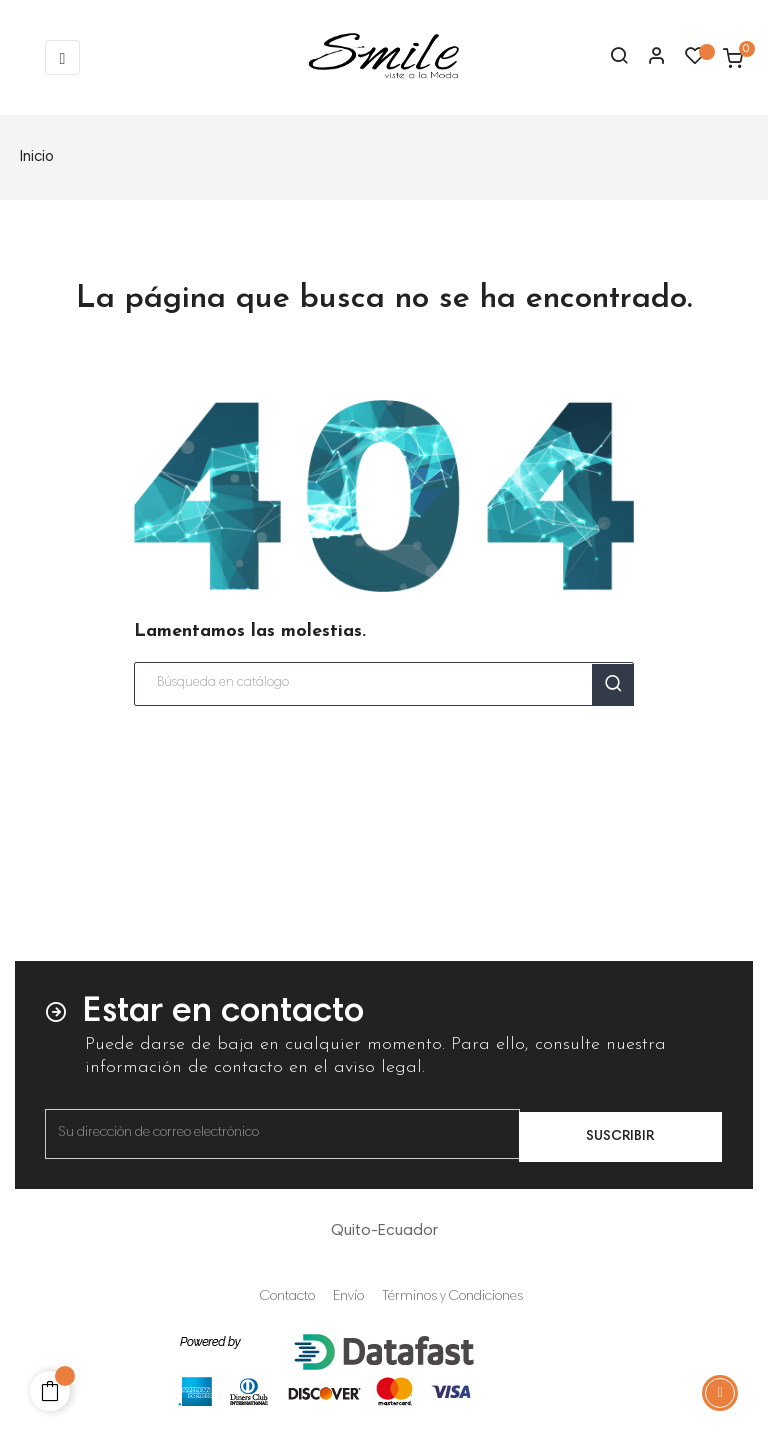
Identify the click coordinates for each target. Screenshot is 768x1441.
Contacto (287, 1297)
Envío (348, 1297)
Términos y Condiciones (452, 1297)
